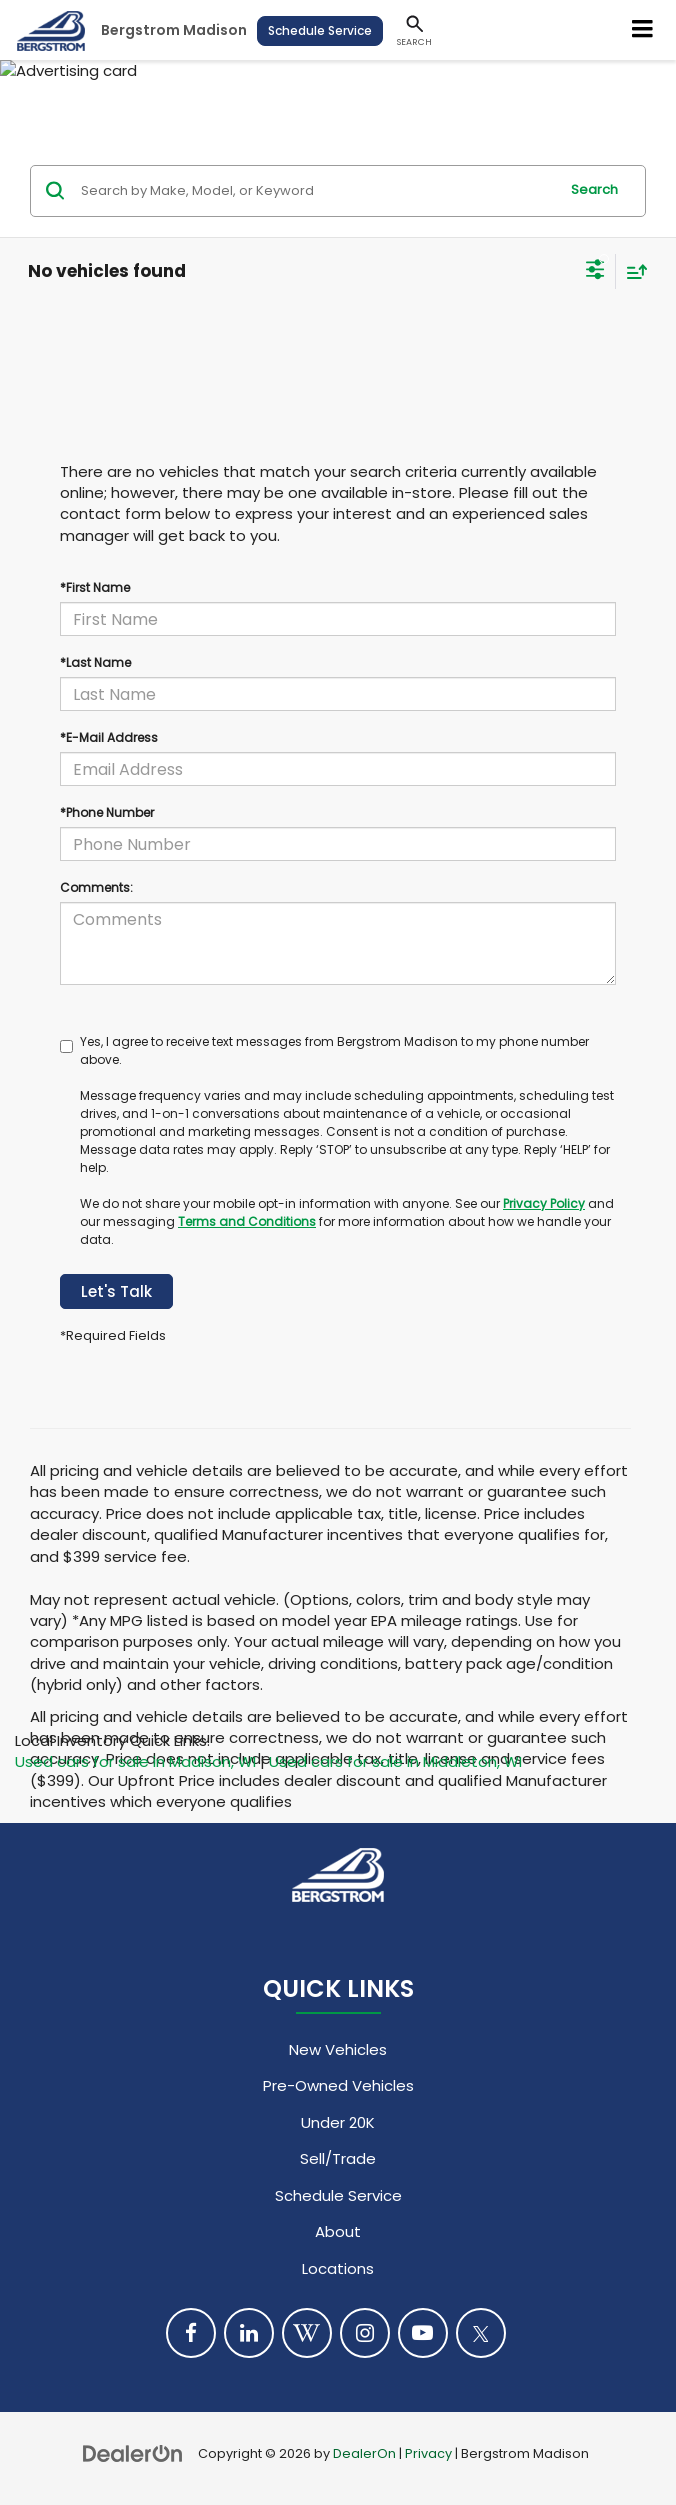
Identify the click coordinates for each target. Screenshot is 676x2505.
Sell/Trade (338, 2158)
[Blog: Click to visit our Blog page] (307, 2333)
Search (594, 189)
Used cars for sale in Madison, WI (135, 1761)
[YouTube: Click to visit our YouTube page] (423, 2333)
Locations (338, 2268)
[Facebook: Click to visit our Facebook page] (191, 2333)
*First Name (95, 587)
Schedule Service (320, 30)
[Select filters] (595, 272)
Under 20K (338, 2122)
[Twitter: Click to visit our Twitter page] (481, 2333)
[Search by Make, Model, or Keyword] (316, 191)
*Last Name (95, 662)
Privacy (428, 2453)
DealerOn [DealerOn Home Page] (364, 2453)
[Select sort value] (632, 271)
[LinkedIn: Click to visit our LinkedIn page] (249, 2333)
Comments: (96, 887)
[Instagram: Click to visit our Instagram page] (365, 2333)
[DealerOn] (133, 2452)
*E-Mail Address (109, 737)
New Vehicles (338, 2049)
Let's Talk (116, 1291)
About (338, 2231)
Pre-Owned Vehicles (338, 2085)
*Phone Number (107, 812)
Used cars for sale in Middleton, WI (395, 1761)
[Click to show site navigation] (643, 30)
